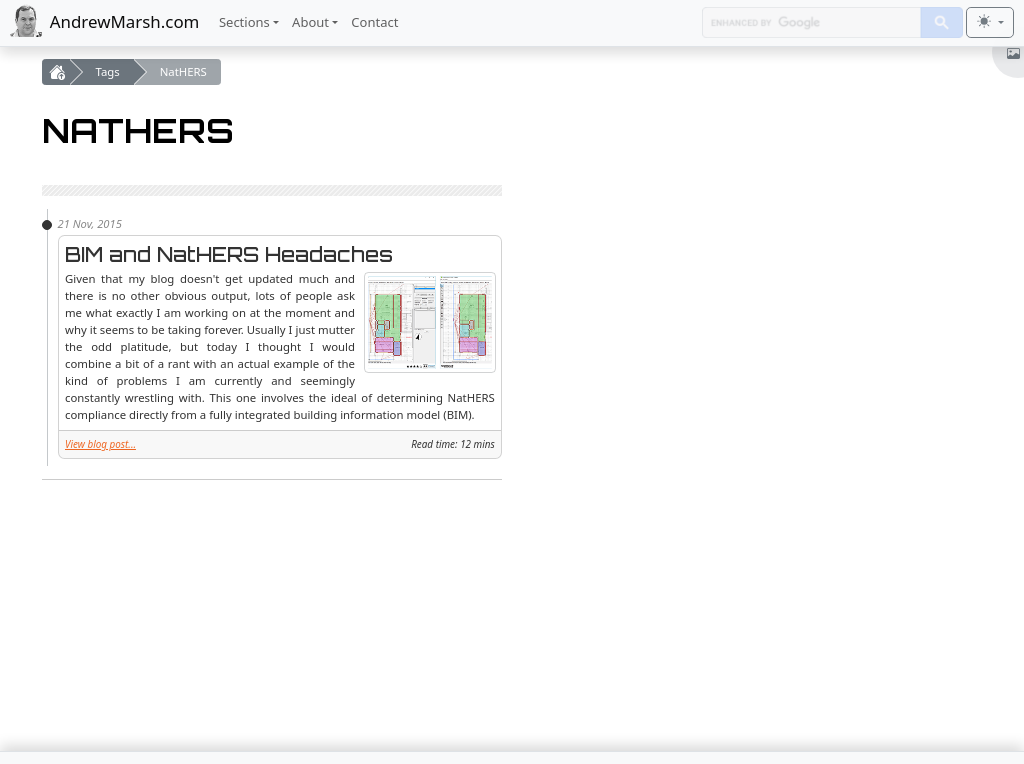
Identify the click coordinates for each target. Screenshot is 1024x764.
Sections (244, 22)
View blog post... (100, 444)
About (310, 22)
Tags (108, 71)
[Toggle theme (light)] (990, 22)
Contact (374, 22)
